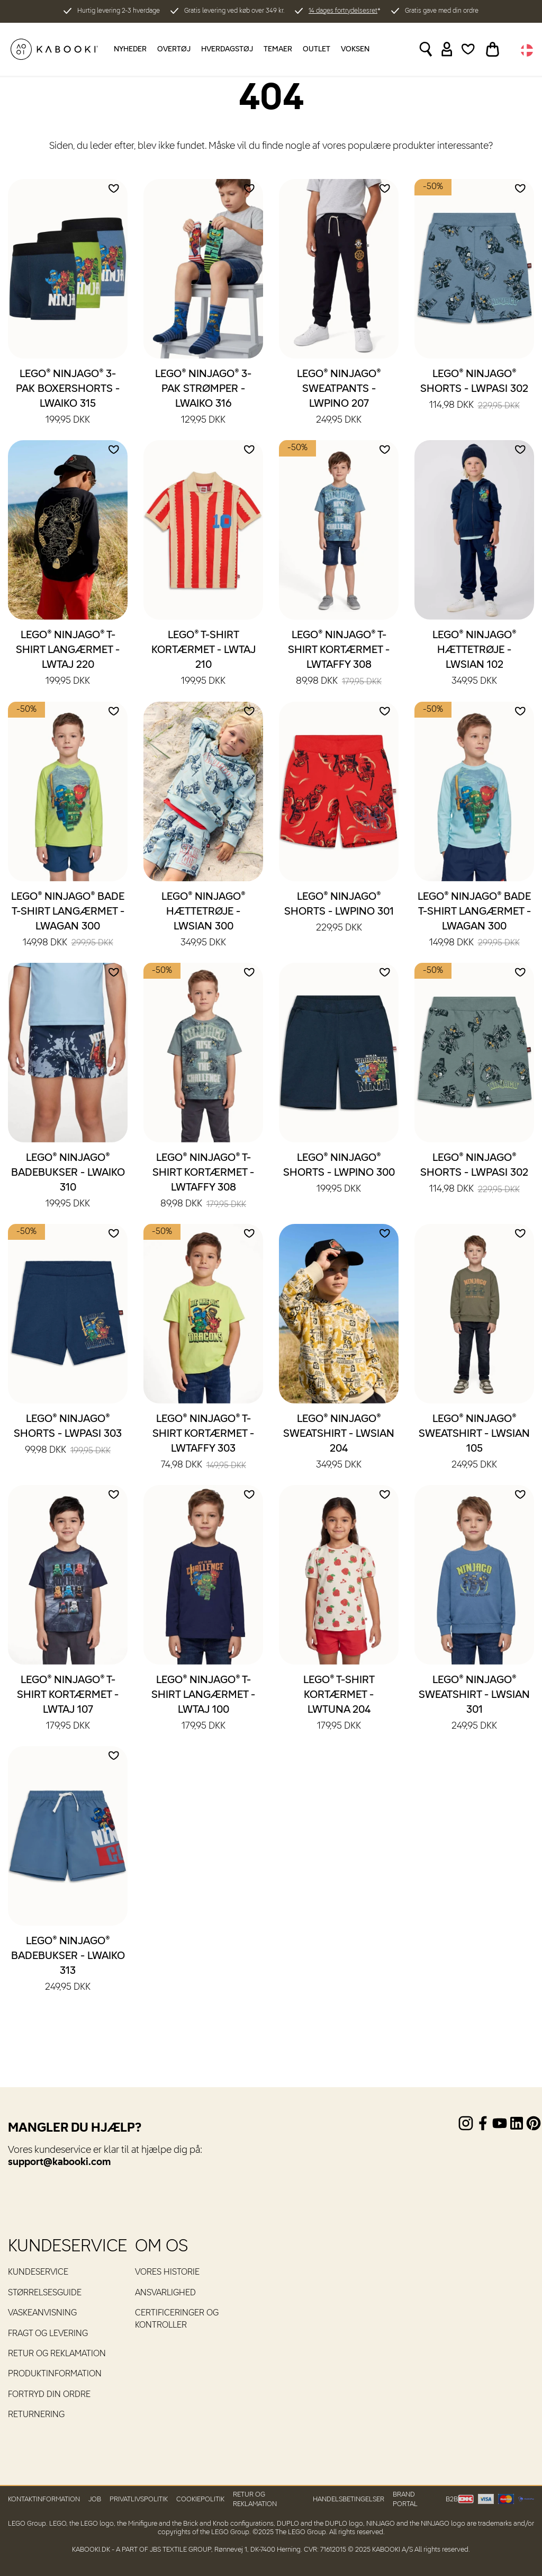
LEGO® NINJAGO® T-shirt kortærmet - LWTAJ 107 (68, 1704)
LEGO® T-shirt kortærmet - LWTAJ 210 (203, 659)
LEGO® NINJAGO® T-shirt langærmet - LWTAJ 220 (68, 659)
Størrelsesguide (45, 2293)
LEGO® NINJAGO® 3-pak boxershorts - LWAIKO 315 (68, 398)
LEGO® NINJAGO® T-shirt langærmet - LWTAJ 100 (203, 1704)
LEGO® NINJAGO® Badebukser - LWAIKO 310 (68, 1181)
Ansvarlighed (165, 2293)
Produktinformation (55, 2374)
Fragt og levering (48, 2334)
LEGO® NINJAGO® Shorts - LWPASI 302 (474, 390)
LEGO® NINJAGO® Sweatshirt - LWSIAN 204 (338, 1443)
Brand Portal (405, 2499)
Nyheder (130, 49)
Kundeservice (38, 2272)
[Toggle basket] (492, 49)
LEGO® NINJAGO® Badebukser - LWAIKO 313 (68, 1965)
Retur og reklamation (57, 2354)
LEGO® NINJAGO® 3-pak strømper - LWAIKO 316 (203, 398)
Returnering (36, 2415)
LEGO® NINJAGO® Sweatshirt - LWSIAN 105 (474, 1443)
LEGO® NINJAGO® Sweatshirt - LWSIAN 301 (474, 1704)
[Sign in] (447, 49)
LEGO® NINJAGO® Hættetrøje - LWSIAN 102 (474, 659)
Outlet (316, 49)
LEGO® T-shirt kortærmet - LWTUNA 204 (339, 1704)
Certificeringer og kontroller (177, 2319)
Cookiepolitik (200, 2499)
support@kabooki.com (59, 2162)
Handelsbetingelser (348, 2499)
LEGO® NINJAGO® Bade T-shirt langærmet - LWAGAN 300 (67, 920)
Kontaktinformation (44, 2499)
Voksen (355, 49)
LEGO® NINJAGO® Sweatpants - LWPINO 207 (339, 398)
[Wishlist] (468, 49)
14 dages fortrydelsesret (343, 11)
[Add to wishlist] (114, 188)
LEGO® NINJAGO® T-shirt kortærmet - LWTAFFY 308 (339, 659)
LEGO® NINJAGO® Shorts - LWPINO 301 (339, 913)
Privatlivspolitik (139, 2499)
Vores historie (167, 2272)
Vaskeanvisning (42, 2313)
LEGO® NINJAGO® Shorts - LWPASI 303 (68, 1435)
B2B (452, 2499)
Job (94, 2499)
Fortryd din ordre (49, 2395)
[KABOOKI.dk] (54, 49)
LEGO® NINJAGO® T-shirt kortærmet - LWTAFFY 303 (203, 1443)
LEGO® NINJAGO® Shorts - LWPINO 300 (339, 1174)
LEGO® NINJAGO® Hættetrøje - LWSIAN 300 (203, 920)
